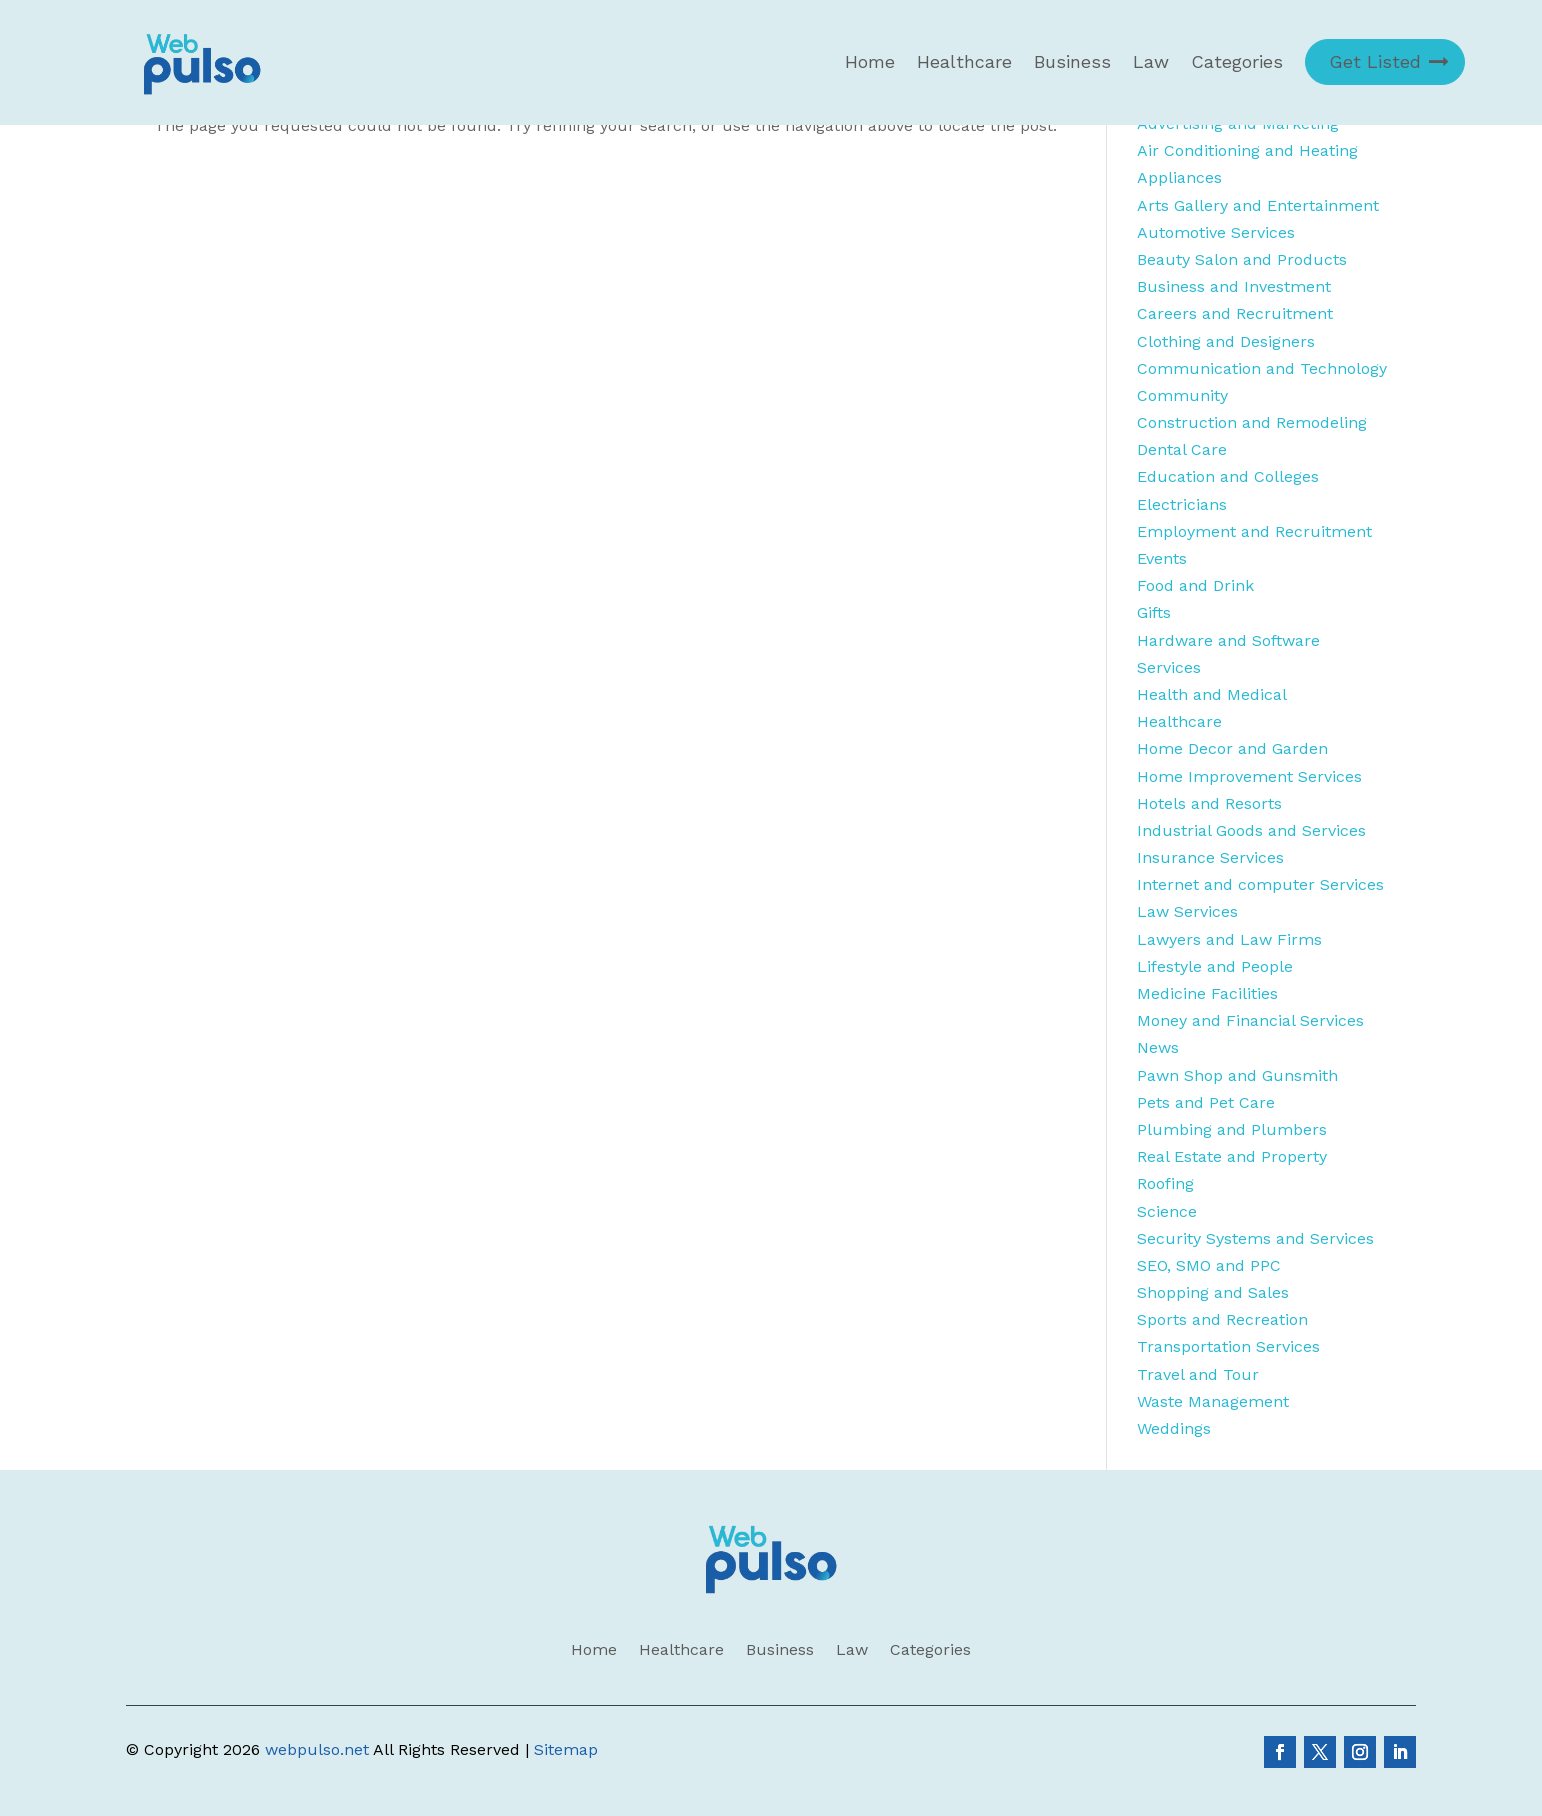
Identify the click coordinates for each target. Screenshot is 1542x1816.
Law (1151, 62)
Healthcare (964, 62)
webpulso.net (317, 1749)
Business (1072, 62)
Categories (1237, 62)
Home (870, 62)
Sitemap (566, 1749)
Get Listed (1375, 61)
